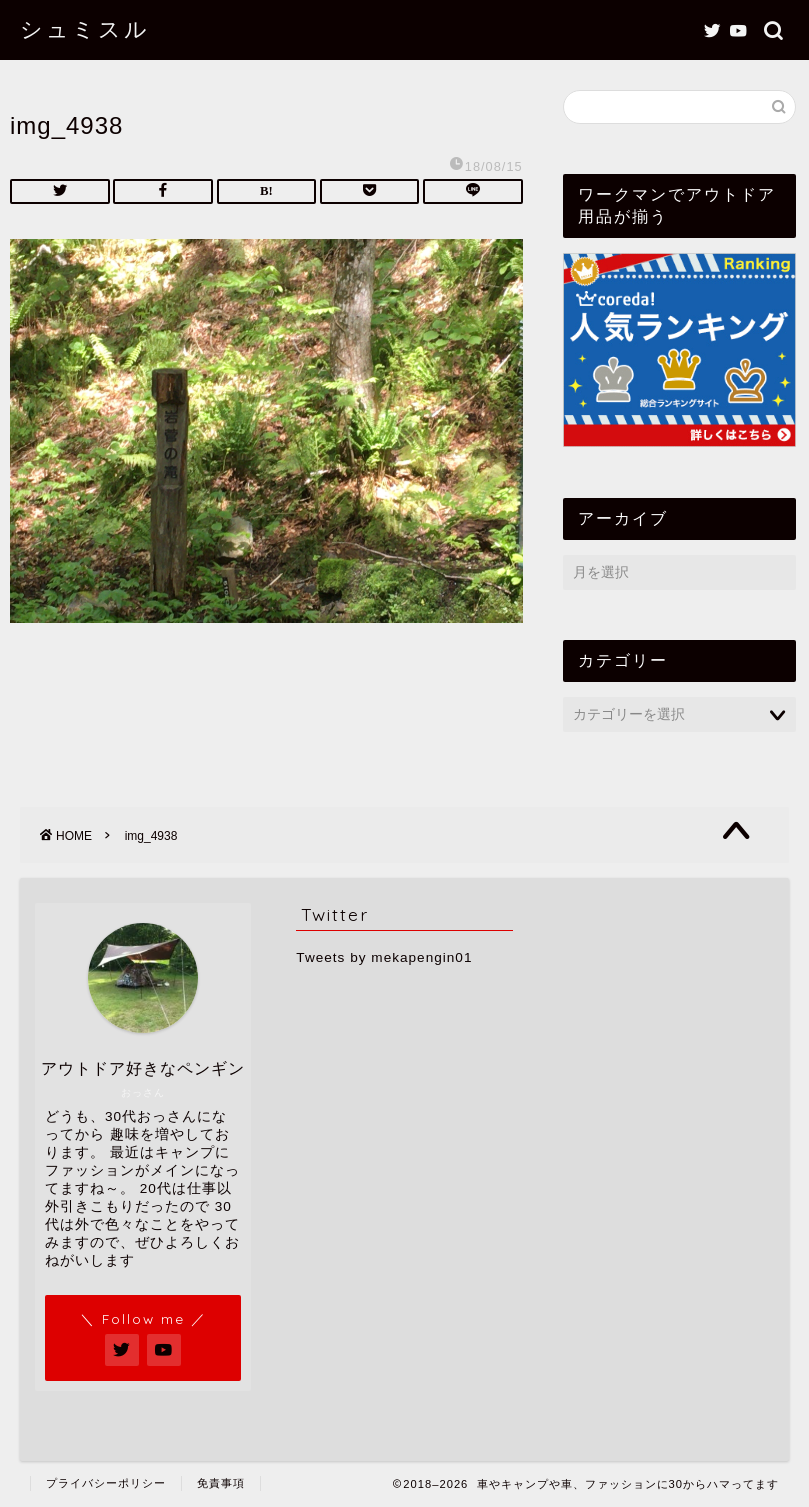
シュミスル (85, 28)
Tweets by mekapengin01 (384, 957)
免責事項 (221, 1483)
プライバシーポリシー (106, 1483)
